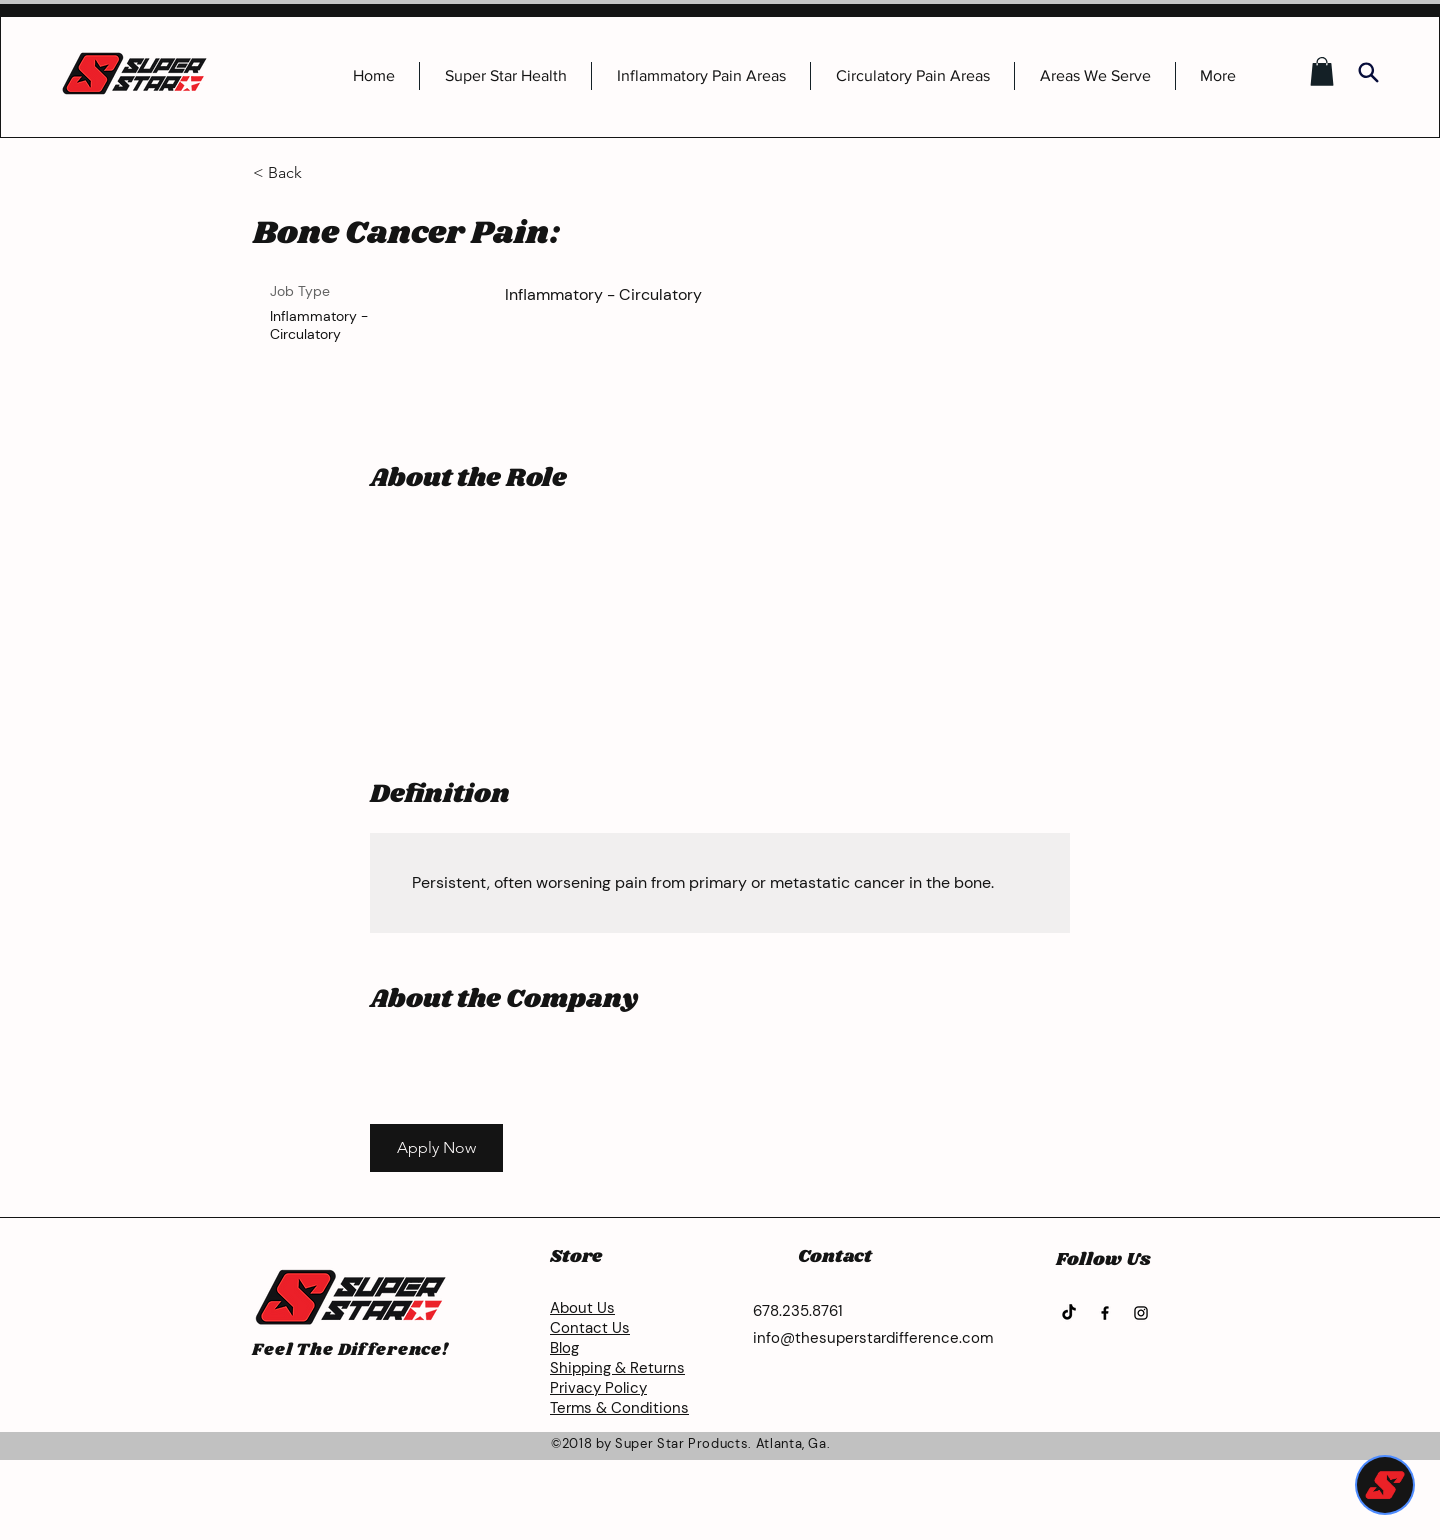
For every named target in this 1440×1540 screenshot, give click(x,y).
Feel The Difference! (350, 1350)
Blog (564, 1348)
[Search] (1368, 72)
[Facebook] (1105, 1313)
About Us (582, 1308)
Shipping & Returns (617, 1368)
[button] (1322, 71)
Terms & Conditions (619, 1408)
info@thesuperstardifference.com (873, 1338)
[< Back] (324, 173)
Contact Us (590, 1328)
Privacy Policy (598, 1388)
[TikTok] (1069, 1313)
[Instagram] (1141, 1313)
